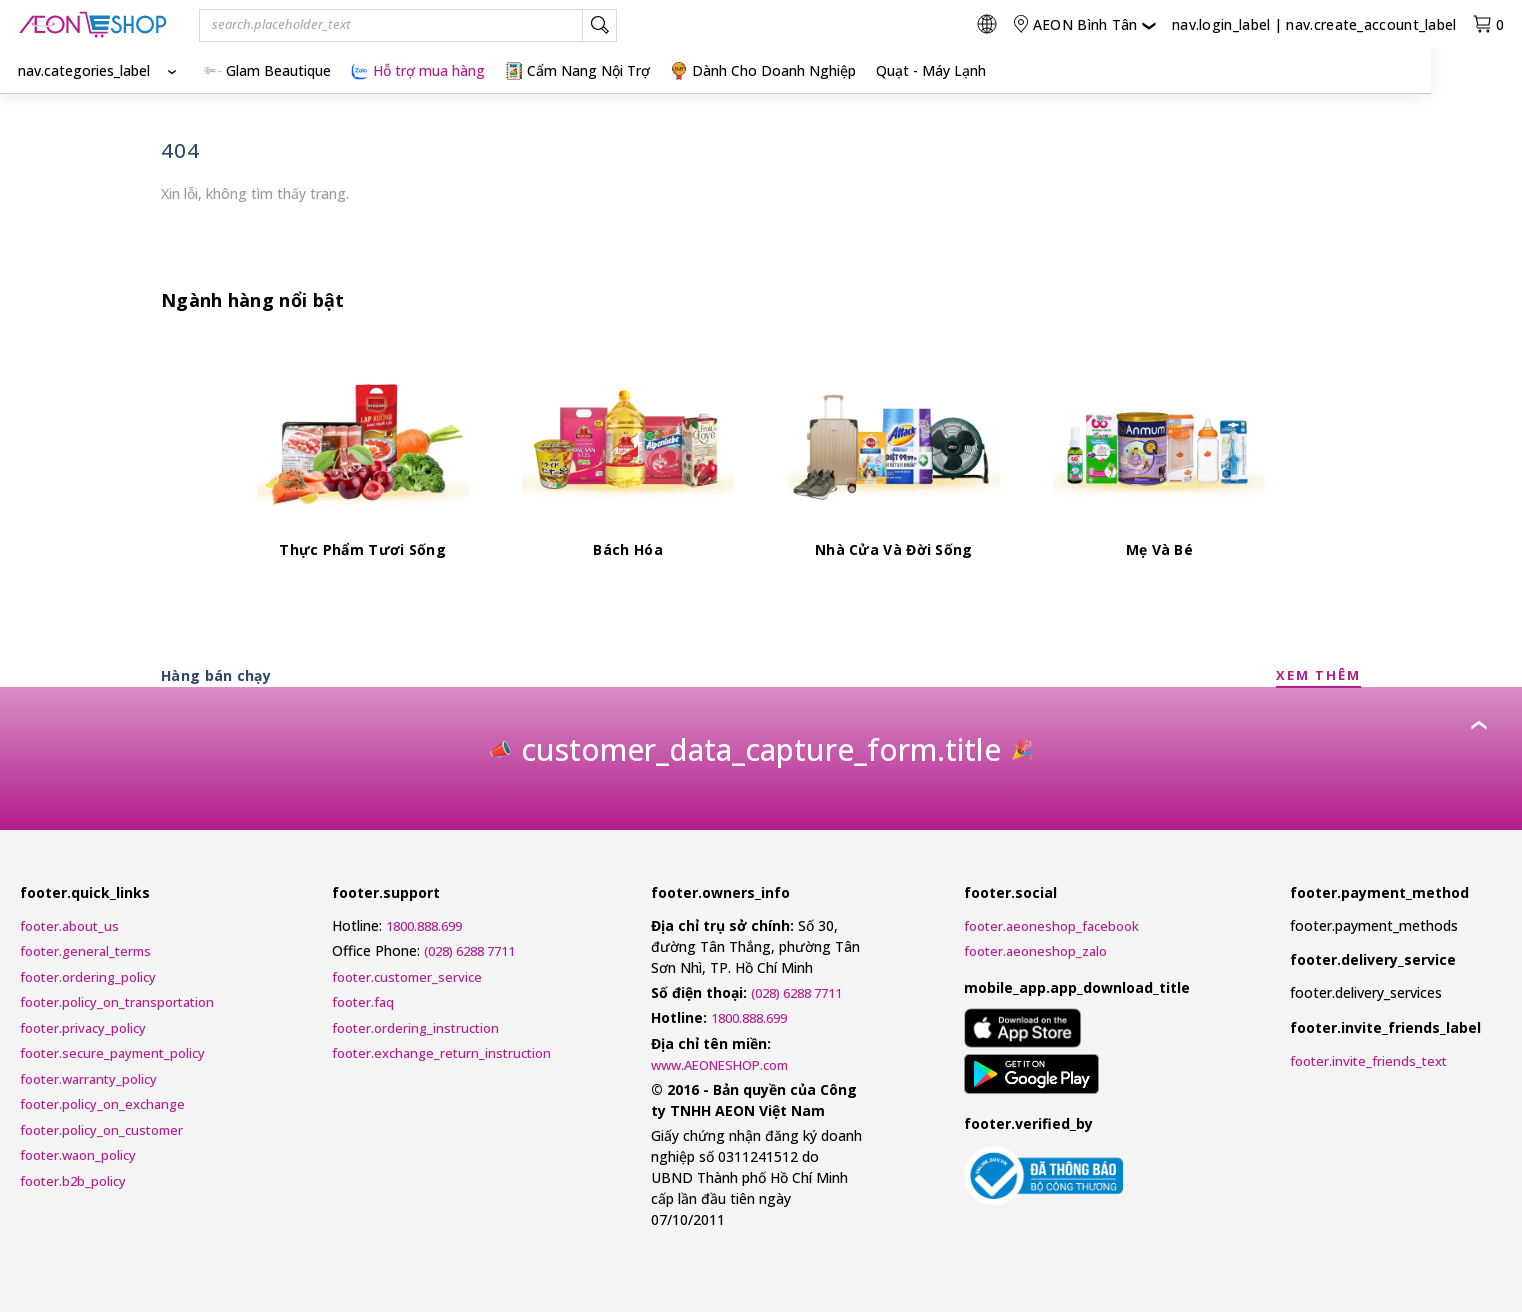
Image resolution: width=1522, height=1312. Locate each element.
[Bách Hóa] (628, 462)
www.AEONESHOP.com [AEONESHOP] (719, 1065)
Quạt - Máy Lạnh (931, 70)
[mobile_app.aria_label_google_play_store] (1031, 1077)
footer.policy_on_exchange (102, 1104)
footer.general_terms (85, 951)
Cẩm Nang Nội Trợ (577, 70)
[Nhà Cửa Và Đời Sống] (894, 462)
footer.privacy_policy (83, 1028)
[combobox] (408, 26)
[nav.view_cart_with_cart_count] (1488, 24)
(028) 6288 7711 (469, 951)
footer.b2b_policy (73, 1181)
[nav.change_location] (1084, 24)
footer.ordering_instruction (415, 1028)
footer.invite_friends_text (1368, 1061)
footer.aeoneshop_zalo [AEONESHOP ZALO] (1035, 951)
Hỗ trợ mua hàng (418, 70)
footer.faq (363, 1002)
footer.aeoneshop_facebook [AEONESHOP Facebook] (1051, 926)
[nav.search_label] (599, 26)
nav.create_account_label (1371, 24)
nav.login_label (1221, 24)
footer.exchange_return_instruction (441, 1053)
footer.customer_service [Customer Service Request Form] (407, 977)
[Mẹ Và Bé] (1159, 462)
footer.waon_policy (78, 1155)
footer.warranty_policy (88, 1079)
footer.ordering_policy (88, 977)
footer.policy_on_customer (101, 1130)
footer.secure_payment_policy (112, 1053)
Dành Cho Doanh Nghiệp (763, 70)
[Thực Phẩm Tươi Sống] (363, 462)
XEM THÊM (1318, 675)
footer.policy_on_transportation (117, 1002)
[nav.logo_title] (93, 24)
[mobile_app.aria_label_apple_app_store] (1022, 1031)
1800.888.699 (424, 926)
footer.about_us (69, 926)
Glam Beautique (267, 70)
